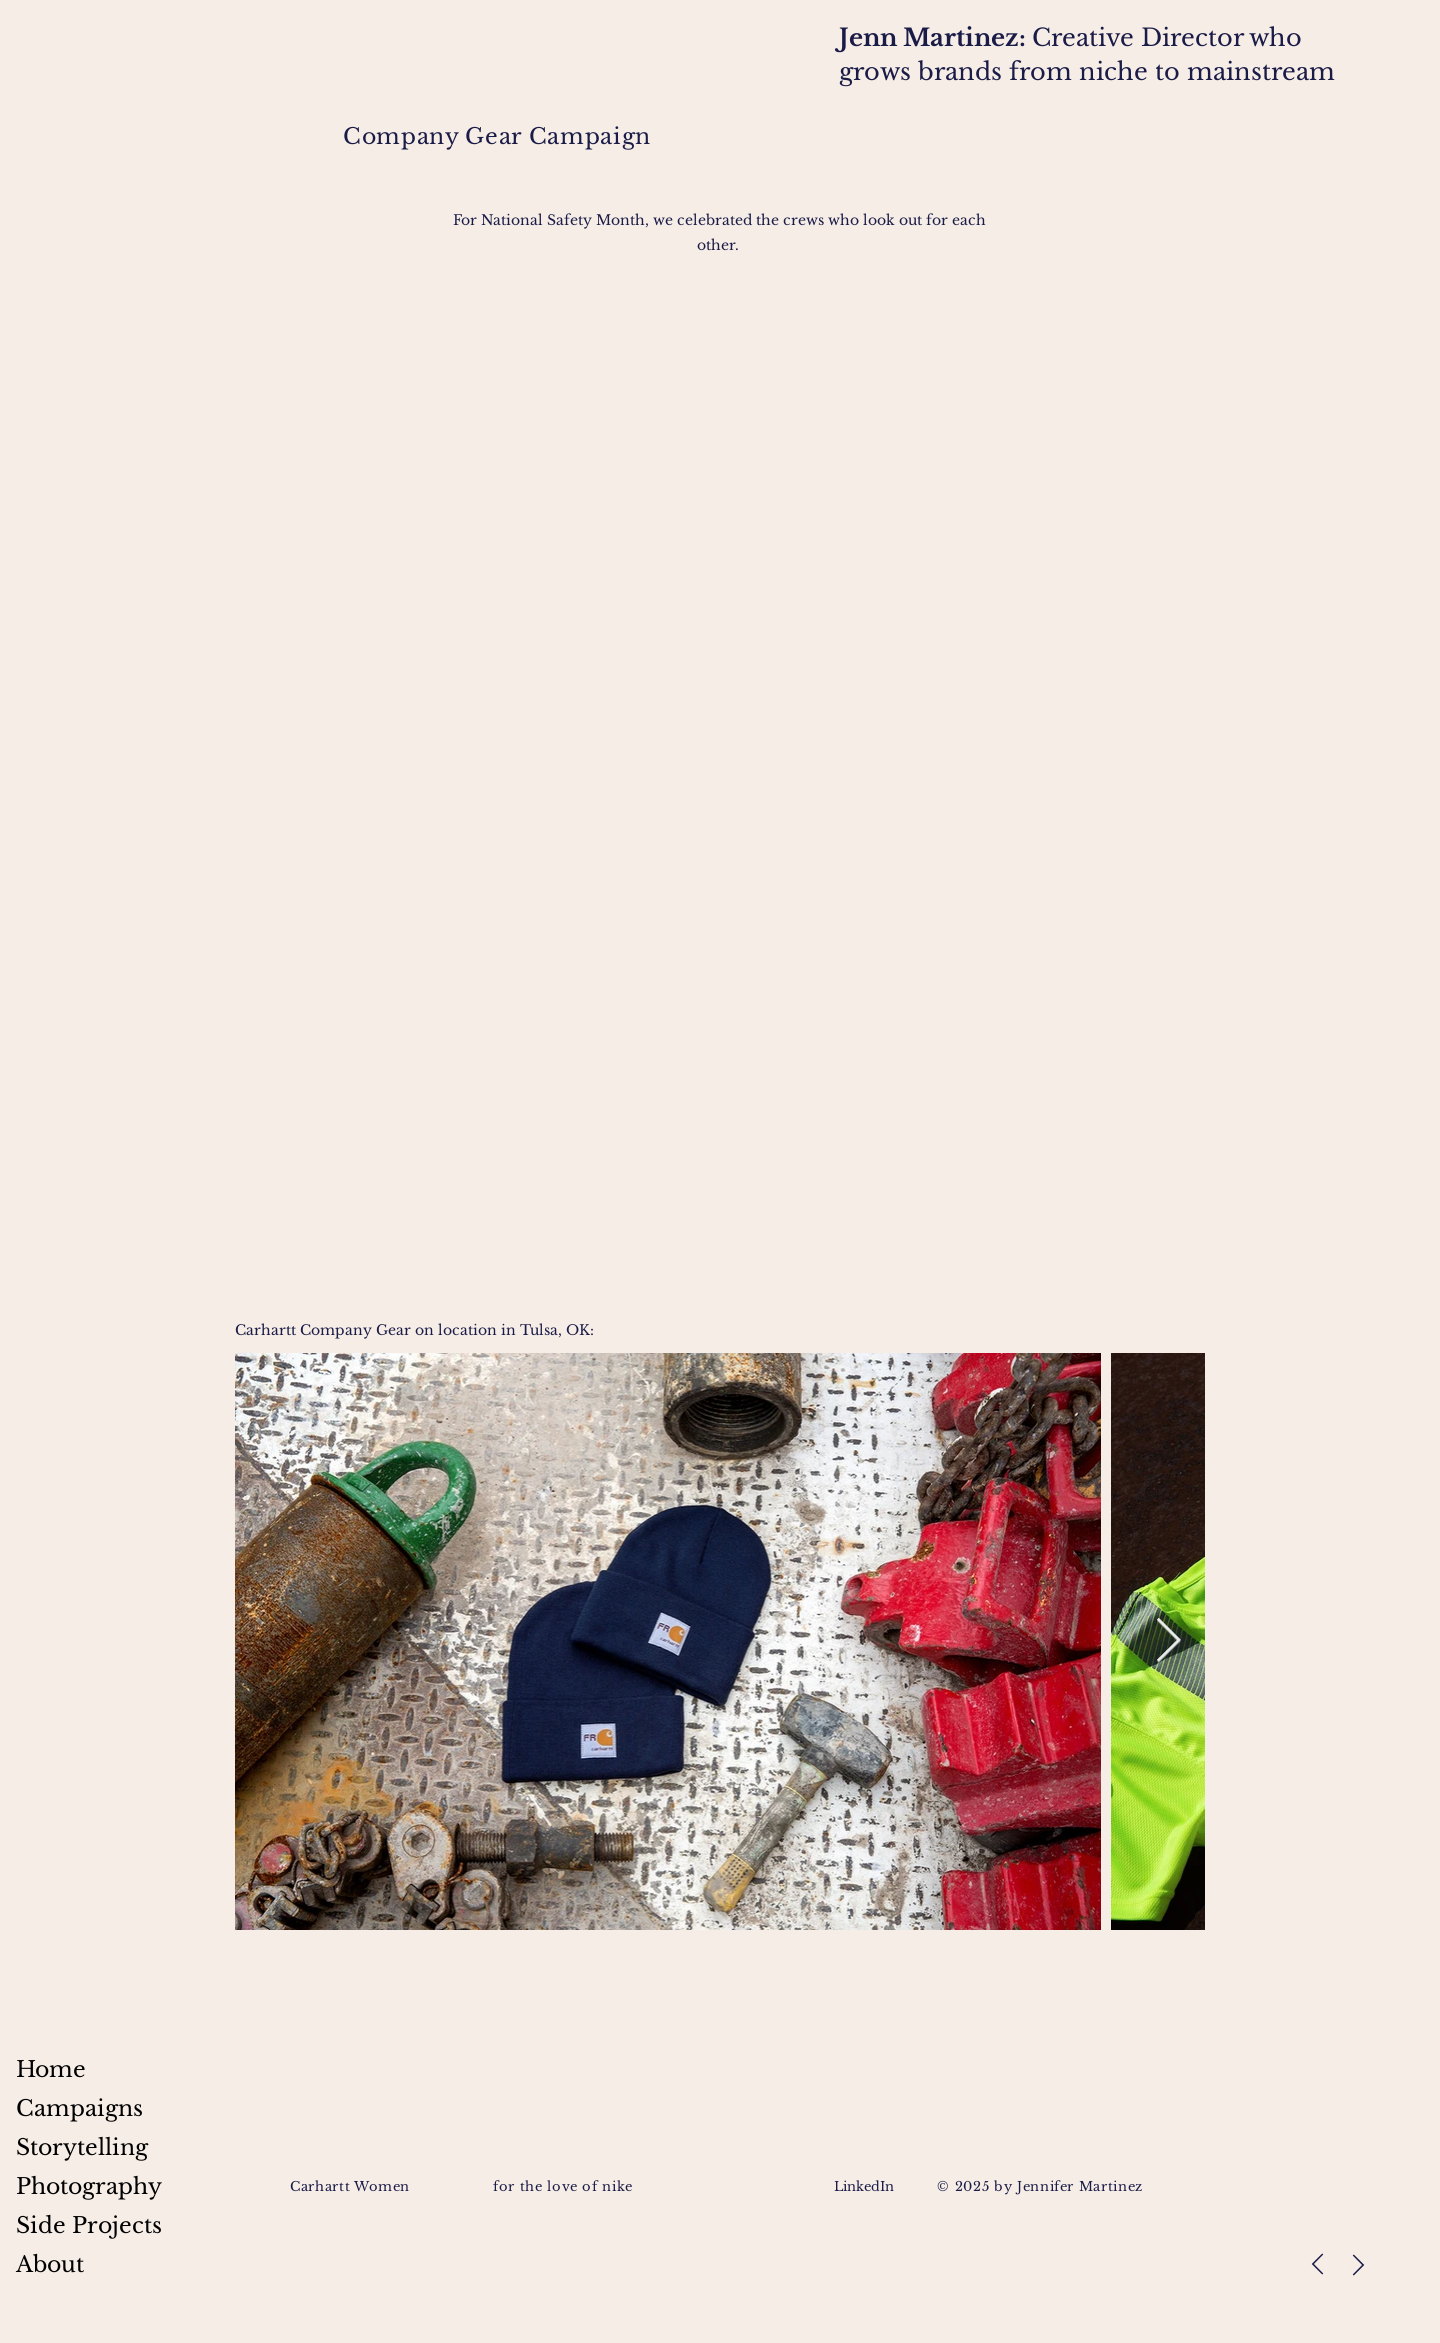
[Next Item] (1168, 1641)
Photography (89, 2186)
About (50, 2264)
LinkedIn (866, 2186)
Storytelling (82, 2147)
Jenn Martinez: (935, 37)
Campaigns (79, 2108)
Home (51, 2069)
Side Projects (89, 2225)
